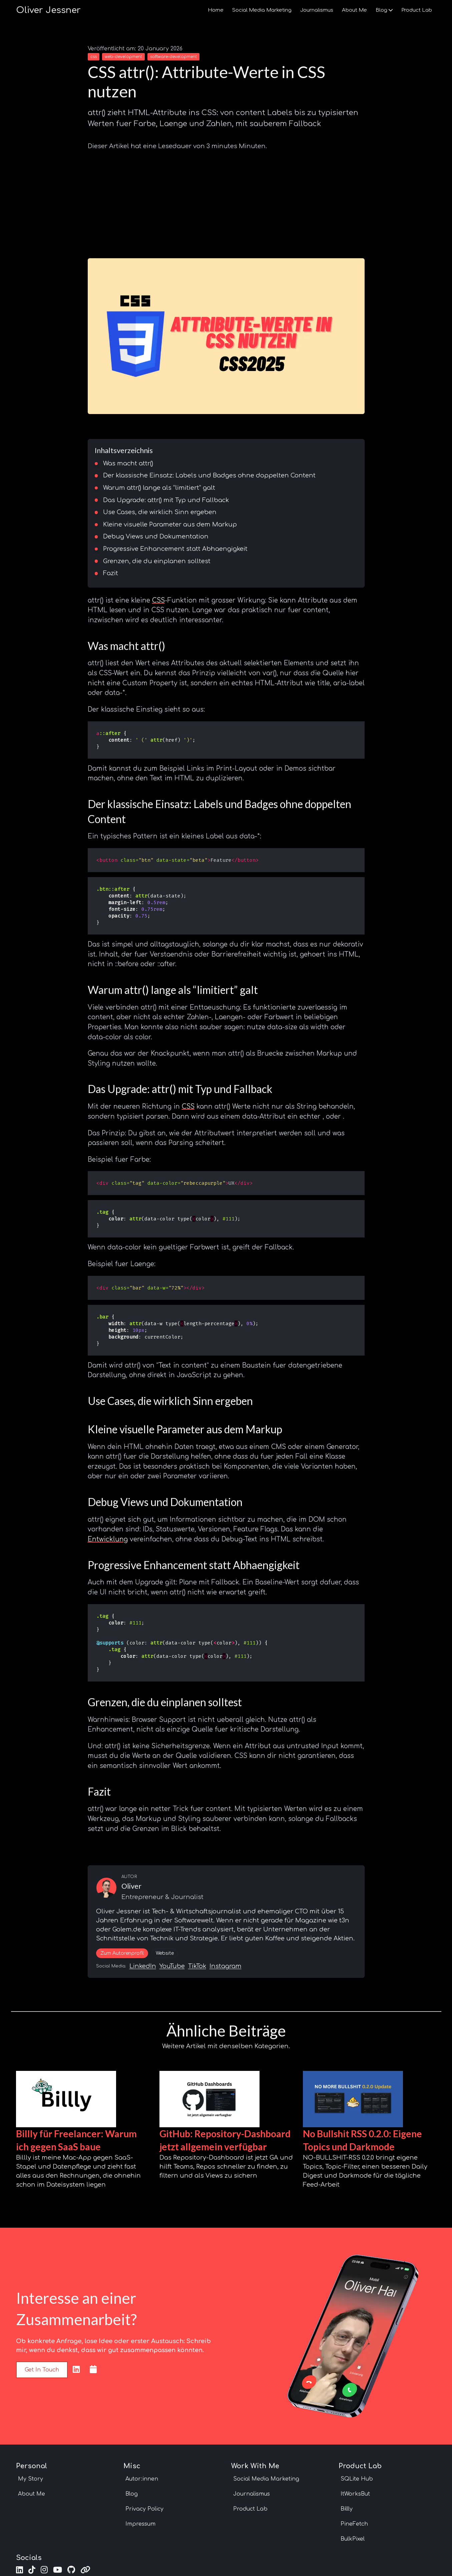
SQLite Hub (357, 2479)
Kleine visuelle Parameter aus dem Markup (170, 524)
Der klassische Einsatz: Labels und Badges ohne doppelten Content (209, 475)
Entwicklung (108, 1539)
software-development (173, 56)
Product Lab (416, 10)
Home (215, 10)
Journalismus (316, 10)
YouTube (172, 1966)
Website (165, 1953)
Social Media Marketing (262, 10)
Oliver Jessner (48, 10)
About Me (354, 10)
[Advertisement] (226, 201)
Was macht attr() (128, 463)
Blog (384, 10)
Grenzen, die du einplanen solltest (156, 561)
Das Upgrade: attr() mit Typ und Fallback (166, 500)
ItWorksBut (355, 2494)
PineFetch (354, 2524)
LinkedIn (142, 1966)
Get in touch (42, 2370)
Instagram (225, 1966)
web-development (123, 56)
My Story (30, 2479)
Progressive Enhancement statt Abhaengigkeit (175, 548)
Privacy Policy (144, 2509)
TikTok (197, 1966)
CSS (158, 600)
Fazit (110, 573)
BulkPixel (353, 2539)
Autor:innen (141, 2479)
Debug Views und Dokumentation (155, 536)
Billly (347, 2509)
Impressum (140, 2524)
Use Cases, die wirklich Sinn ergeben (159, 512)
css (93, 56)
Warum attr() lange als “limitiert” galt (159, 487)
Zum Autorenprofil (122, 1953)
